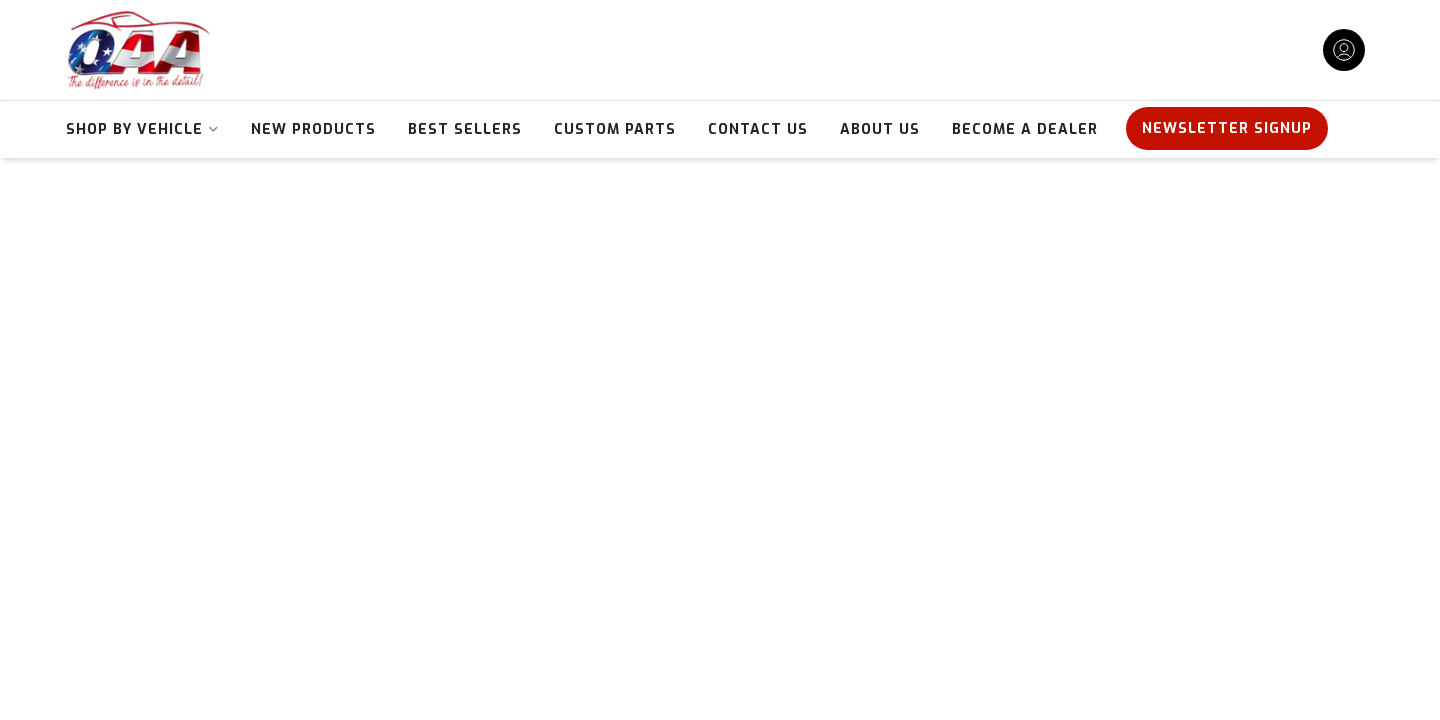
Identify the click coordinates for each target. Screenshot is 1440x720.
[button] (142, 129)
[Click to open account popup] (1344, 50)
